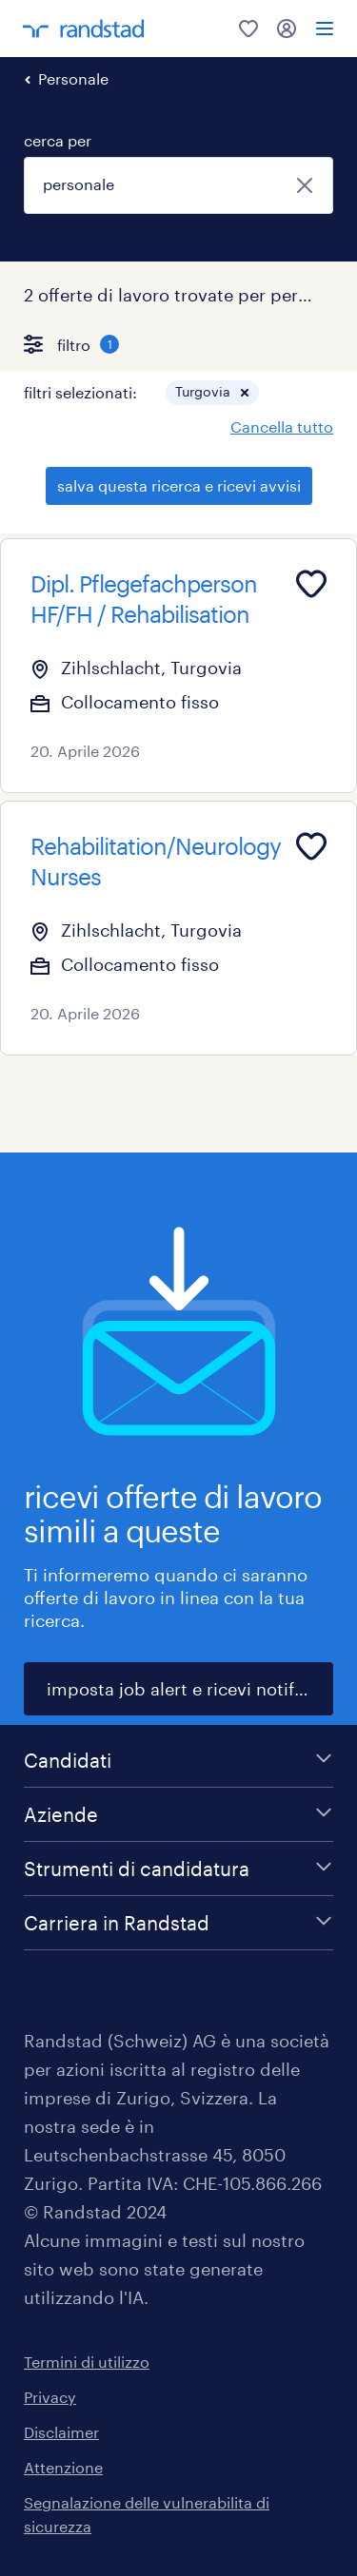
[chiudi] (304, 185)
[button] (244, 392)
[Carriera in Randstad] (178, 1922)
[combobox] (178, 185)
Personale (73, 78)
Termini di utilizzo (86, 2362)
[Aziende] (178, 1814)
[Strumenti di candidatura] (178, 1868)
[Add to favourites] (311, 584)
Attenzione (63, 2467)
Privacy (50, 2397)
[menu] (324, 28)
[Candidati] (178, 1760)
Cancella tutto (281, 426)
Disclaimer (61, 2432)
